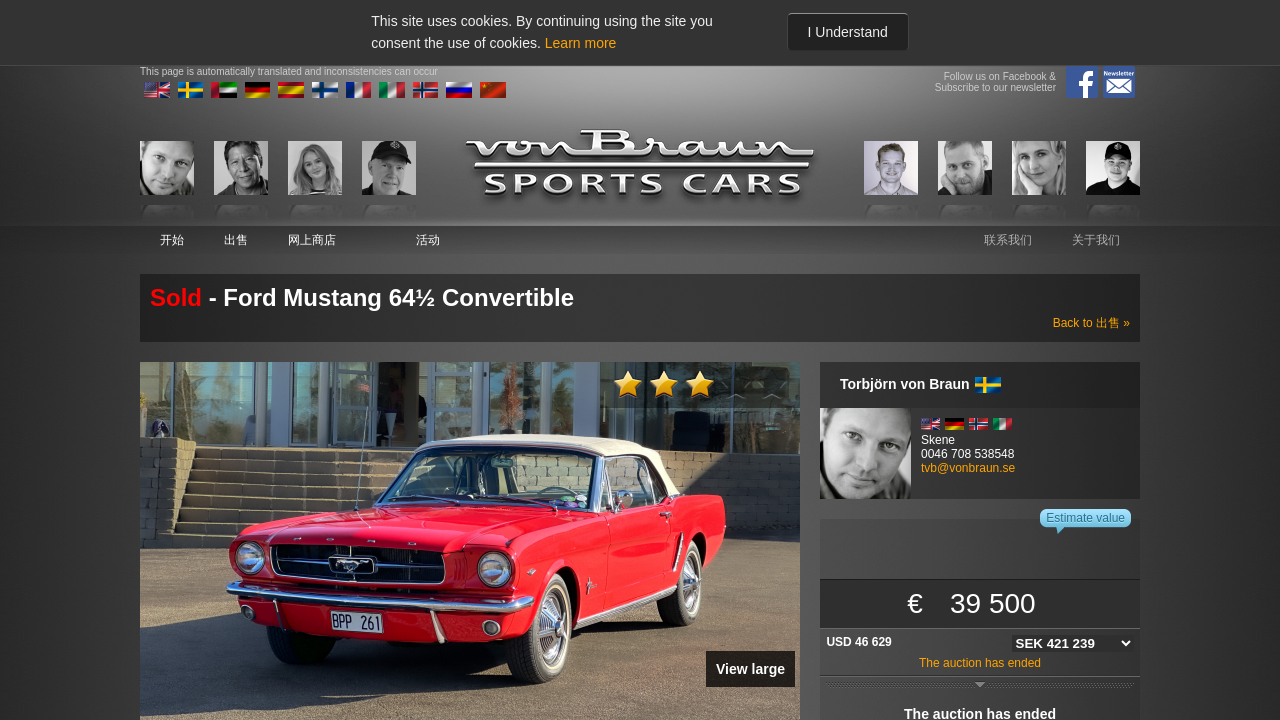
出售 (236, 240)
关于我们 (1096, 240)
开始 (172, 240)
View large (750, 669)
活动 (428, 240)
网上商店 (312, 240)
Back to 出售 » (1091, 323)
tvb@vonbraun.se (968, 468)
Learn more (581, 43)
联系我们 (1008, 240)
